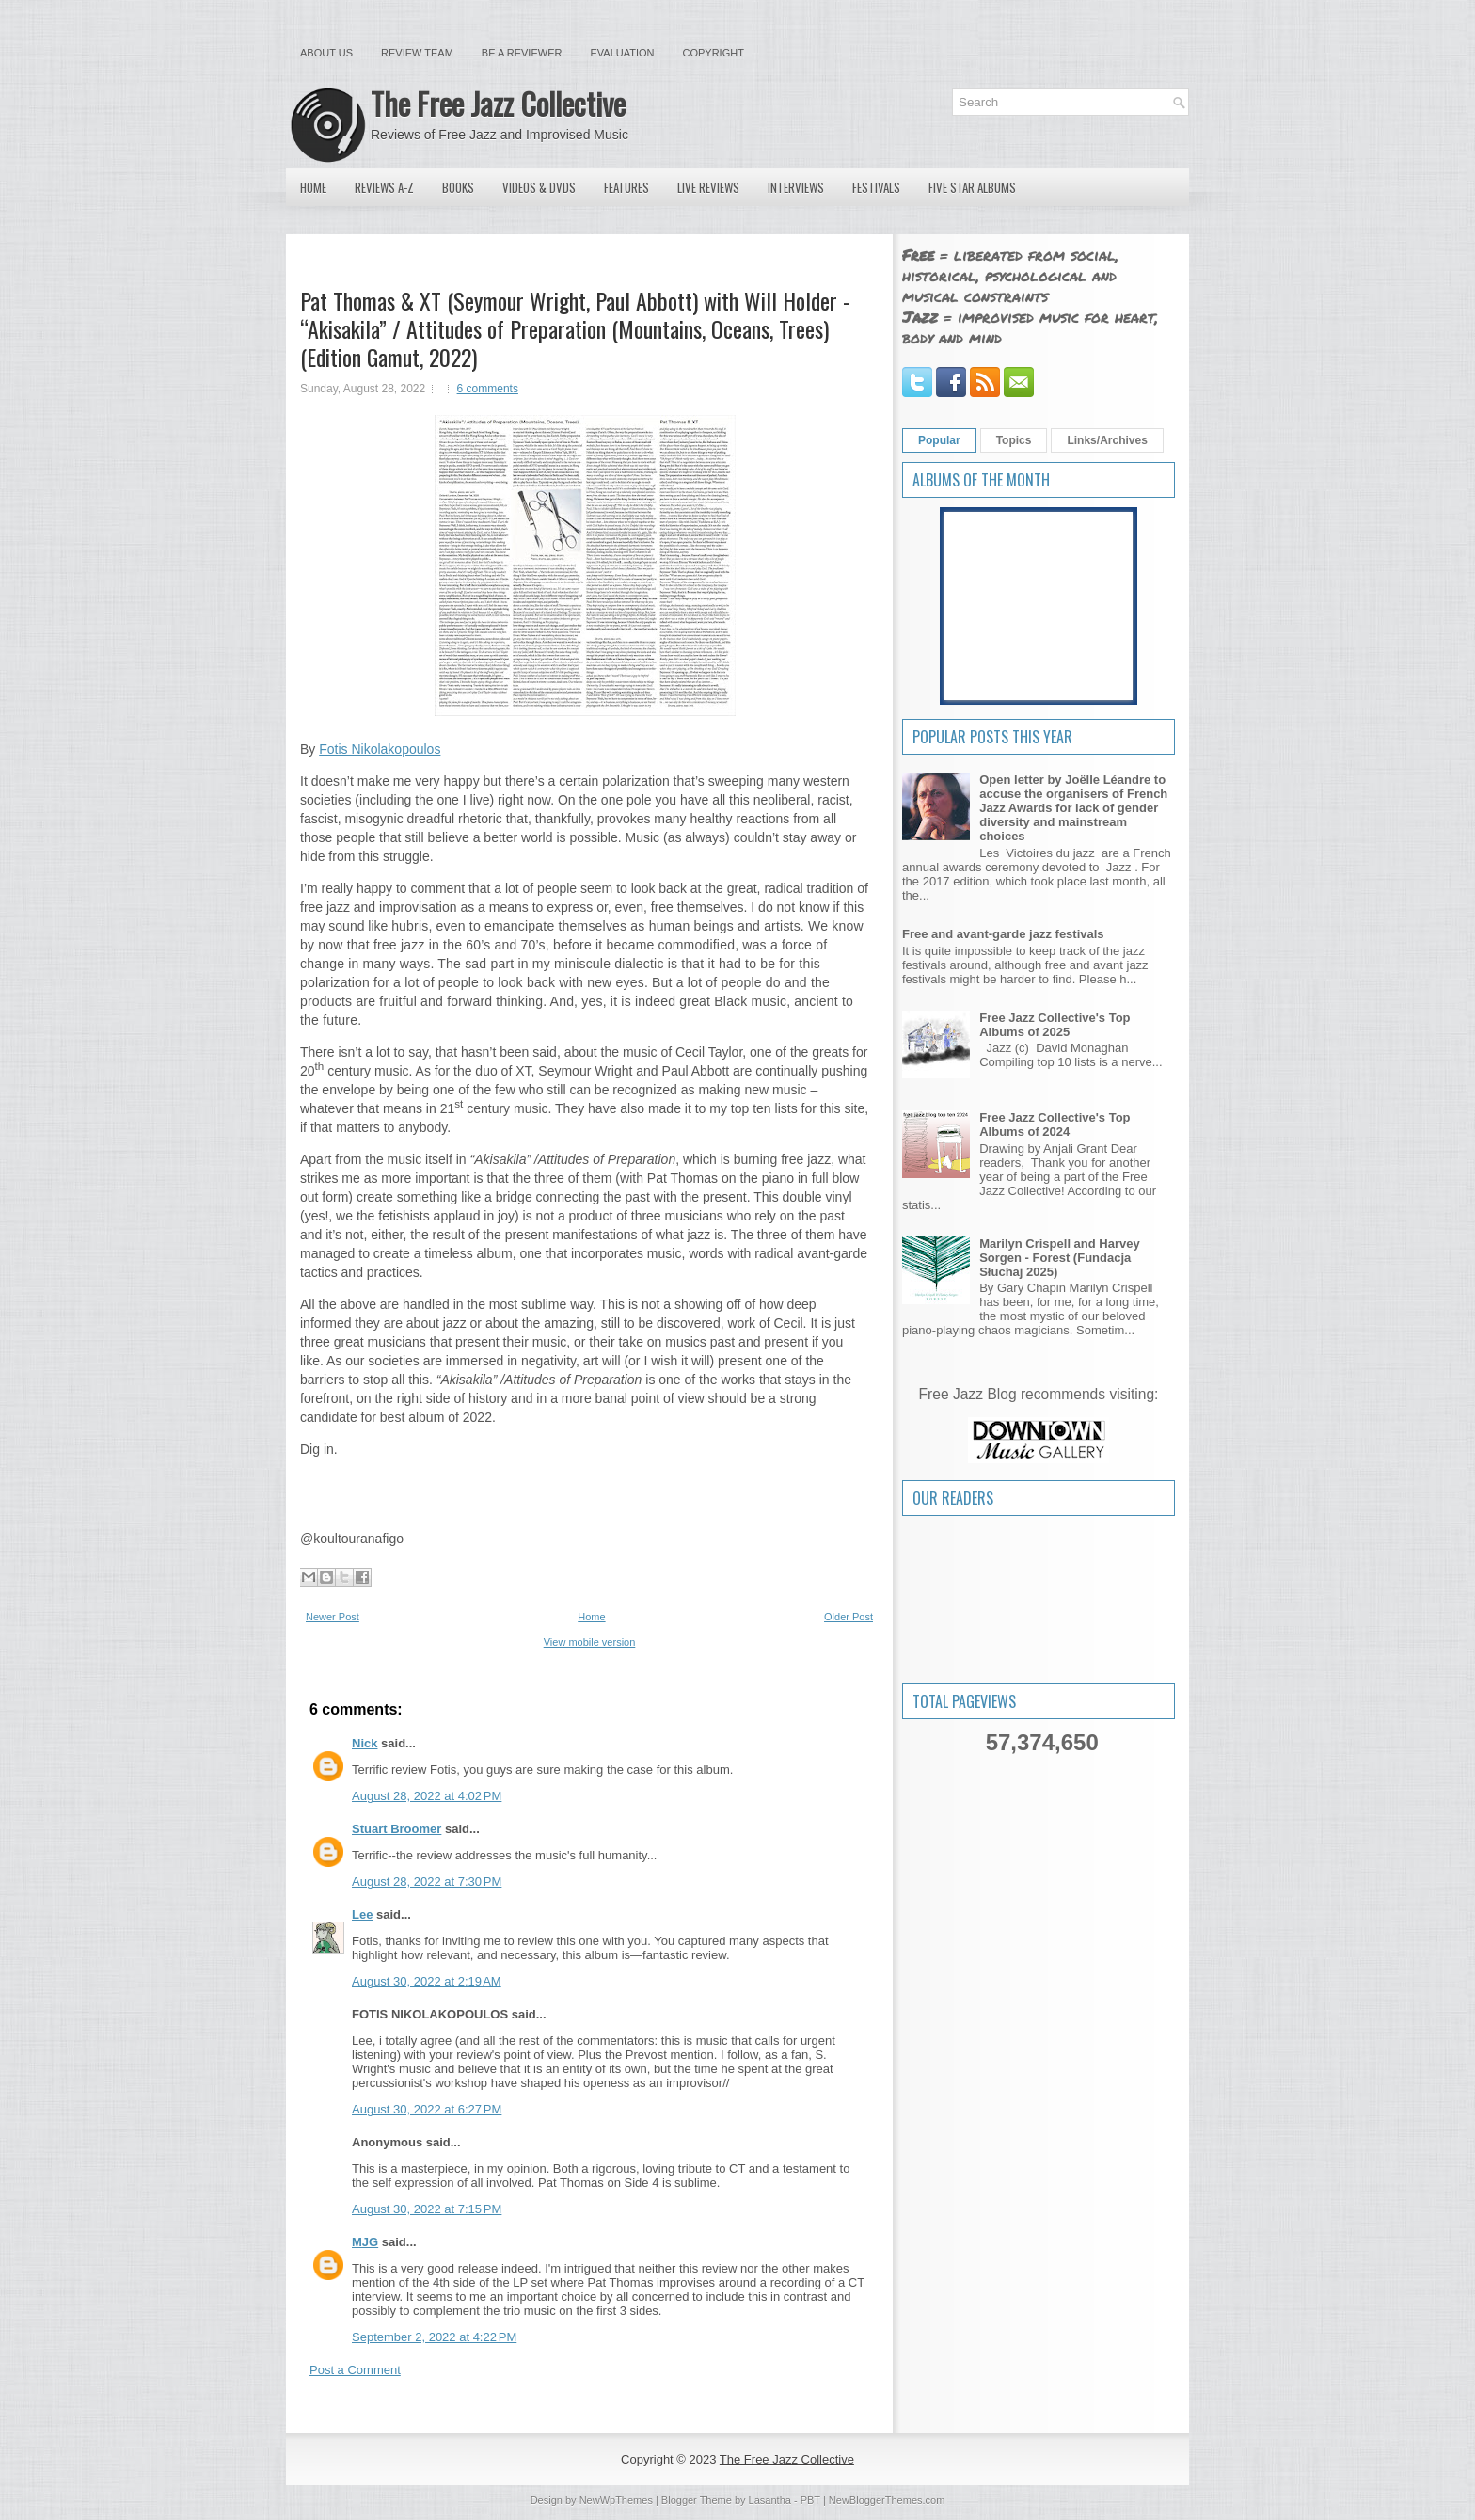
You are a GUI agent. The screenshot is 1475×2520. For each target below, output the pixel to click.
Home (313, 187)
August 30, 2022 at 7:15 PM (426, 2209)
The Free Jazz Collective (498, 103)
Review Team (417, 52)
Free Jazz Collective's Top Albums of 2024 (1054, 1124)
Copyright (713, 52)
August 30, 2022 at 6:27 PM (426, 2109)
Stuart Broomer (396, 1829)
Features (626, 187)
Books (458, 187)
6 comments (487, 388)
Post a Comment (355, 2370)
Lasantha (770, 2500)
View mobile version (590, 1642)
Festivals (876, 187)
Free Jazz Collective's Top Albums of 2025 (1054, 1025)
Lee (362, 1914)
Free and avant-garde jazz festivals (1003, 934)
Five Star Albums (972, 187)
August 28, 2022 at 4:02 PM (426, 1796)
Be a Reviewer (522, 52)
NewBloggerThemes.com (887, 2500)
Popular (939, 440)
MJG (365, 2242)
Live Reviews (708, 187)
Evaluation (622, 52)
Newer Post (332, 1616)
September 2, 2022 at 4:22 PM (434, 2337)
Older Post (848, 1616)
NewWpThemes (616, 2500)
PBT (810, 2500)
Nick (364, 1743)
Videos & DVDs (539, 187)
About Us (326, 52)
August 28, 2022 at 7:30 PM (426, 1881)
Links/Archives (1107, 440)
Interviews (796, 187)
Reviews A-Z (384, 187)
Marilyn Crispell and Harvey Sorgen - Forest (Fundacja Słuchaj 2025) (1059, 1257)
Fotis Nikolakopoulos (379, 749)
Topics (1014, 440)
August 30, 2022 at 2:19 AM (426, 1981)
